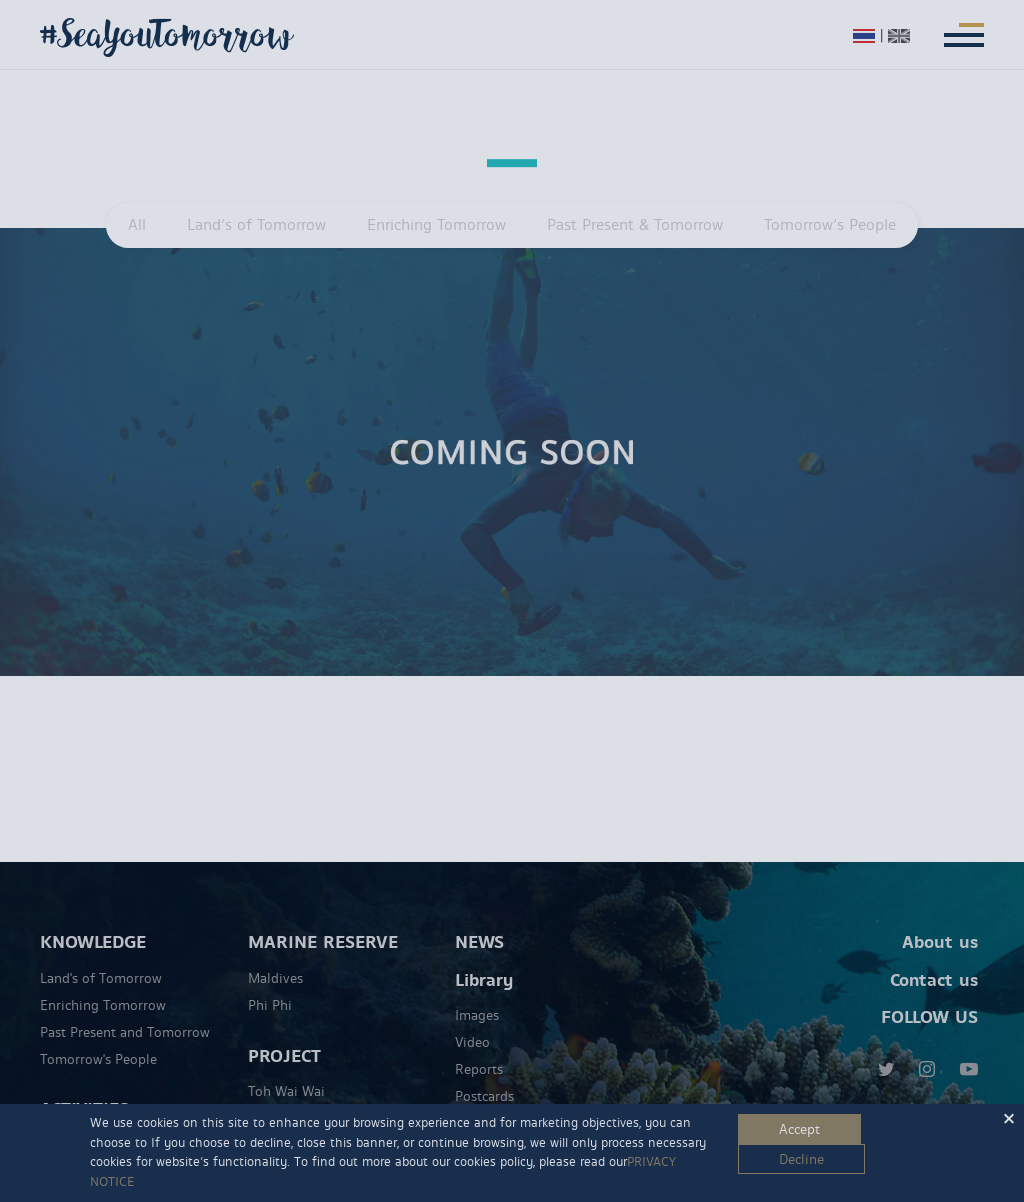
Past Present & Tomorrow (635, 225)
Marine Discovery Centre (323, 1094)
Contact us (934, 954)
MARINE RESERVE (323, 917)
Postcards (484, 1072)
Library (484, 954)
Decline (801, 1160)
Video (472, 1018)
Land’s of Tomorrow (256, 225)
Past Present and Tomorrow (125, 1007)
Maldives (275, 953)
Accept (799, 1130)
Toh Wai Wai (286, 1067)
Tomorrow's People (98, 1034)
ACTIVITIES (84, 1084)
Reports (479, 1045)
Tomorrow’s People (830, 225)
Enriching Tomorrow (436, 225)
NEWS (479, 917)
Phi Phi (270, 980)
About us (940, 917)
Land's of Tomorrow (101, 953)
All (137, 225)
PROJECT (284, 1030)
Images (477, 991)
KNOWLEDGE (93, 917)
